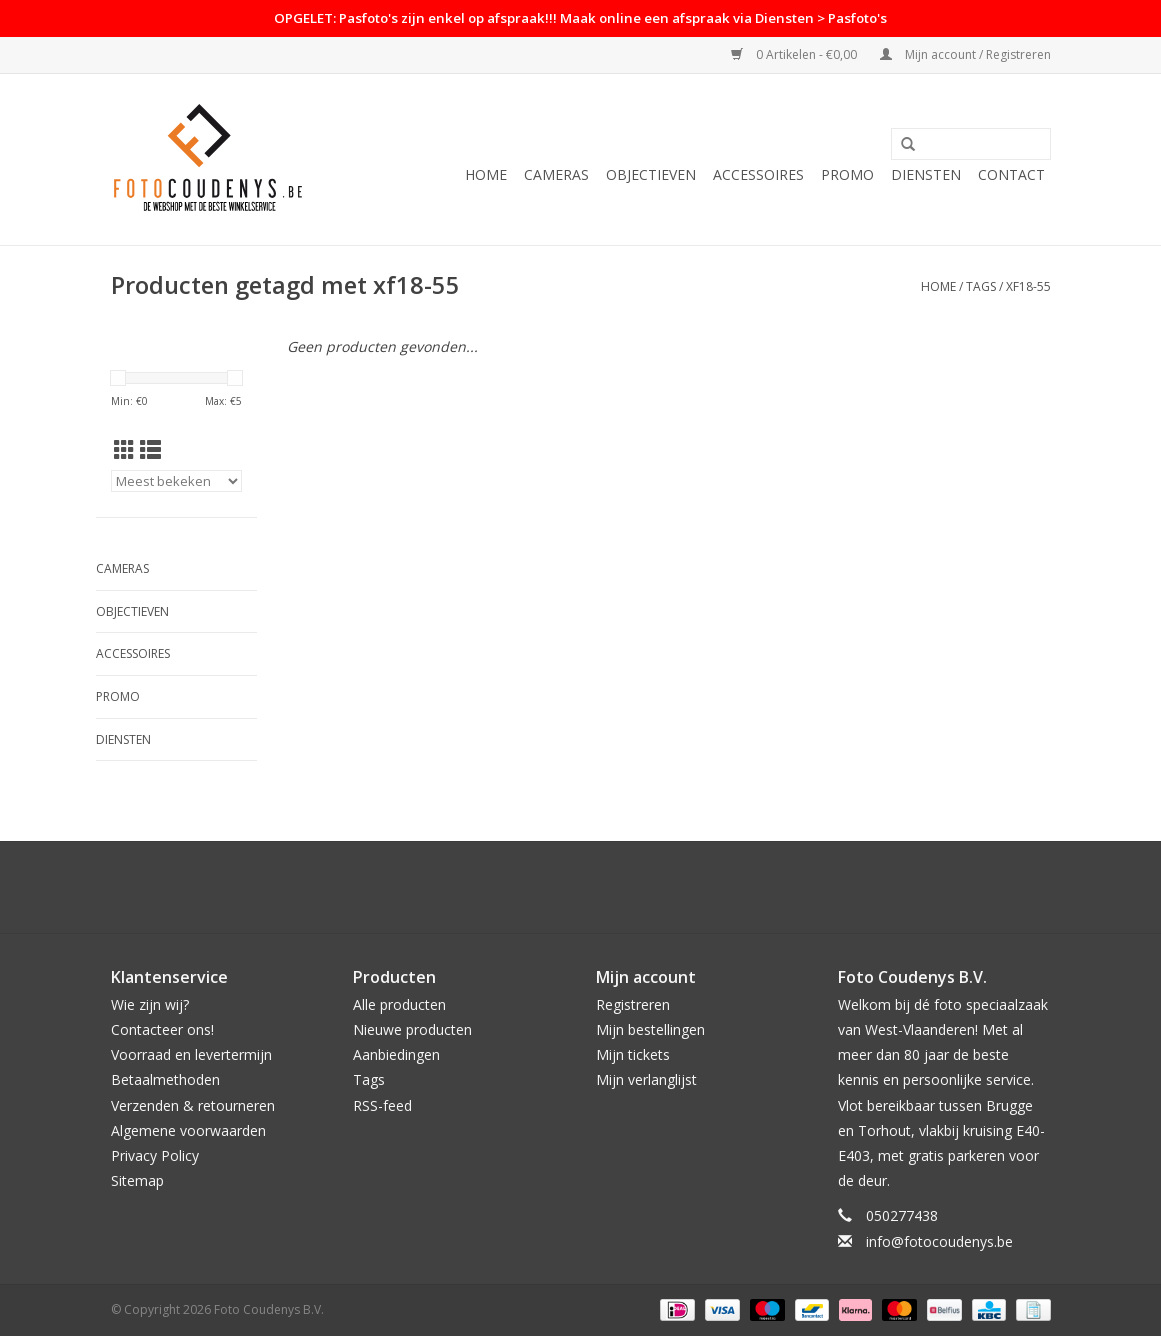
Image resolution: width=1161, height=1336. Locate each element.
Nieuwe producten (412, 1029)
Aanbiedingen (396, 1054)
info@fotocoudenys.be (939, 1241)
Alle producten (399, 1004)
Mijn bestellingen (650, 1029)
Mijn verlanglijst (646, 1079)
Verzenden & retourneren (193, 1105)
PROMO (847, 174)
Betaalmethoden (165, 1079)
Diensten (926, 174)
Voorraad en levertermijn (191, 1054)
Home (486, 174)
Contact (1011, 174)
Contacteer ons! (162, 1029)
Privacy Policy (155, 1155)
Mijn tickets (633, 1054)
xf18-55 (1028, 286)
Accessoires (758, 174)
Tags (981, 286)
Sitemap (137, 1180)
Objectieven (651, 174)
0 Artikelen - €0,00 (795, 54)
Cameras (556, 174)
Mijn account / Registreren (965, 54)
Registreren (633, 1004)
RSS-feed (382, 1105)
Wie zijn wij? (150, 1004)
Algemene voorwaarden (188, 1130)
